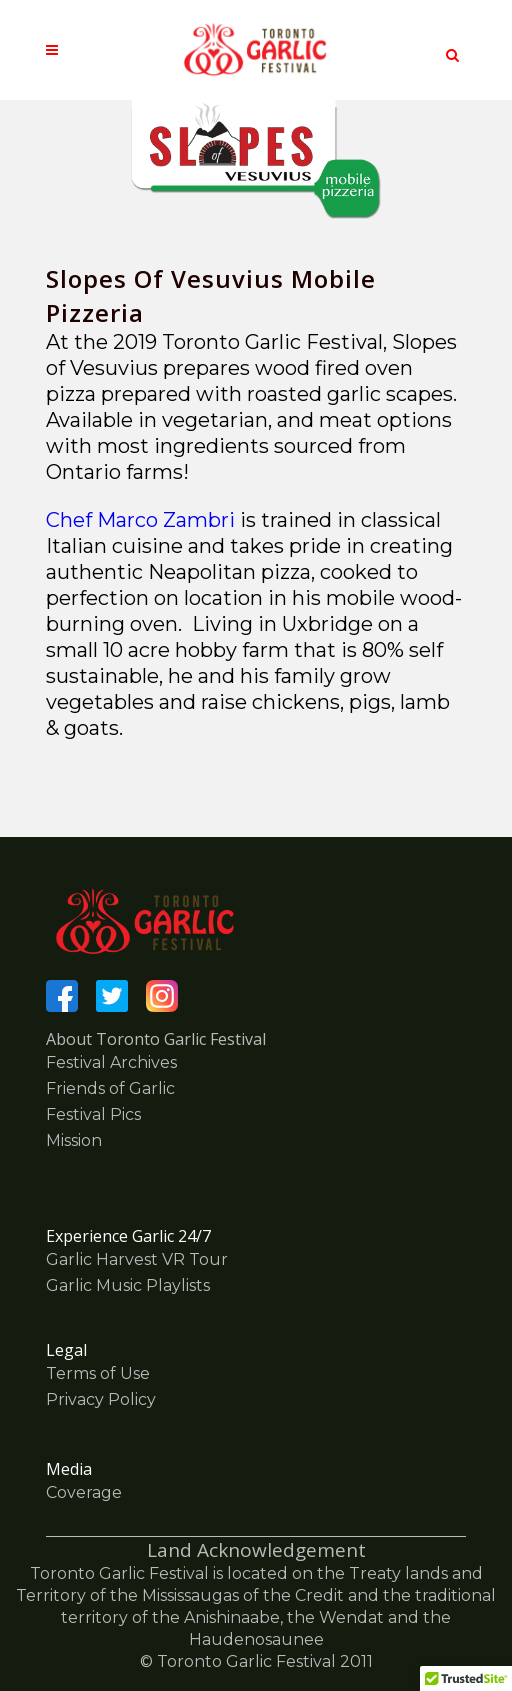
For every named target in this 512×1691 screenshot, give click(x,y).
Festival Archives (111, 1062)
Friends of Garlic (110, 1088)
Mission (74, 1140)
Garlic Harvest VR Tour (137, 1259)
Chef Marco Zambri (143, 520)
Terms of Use (98, 1373)
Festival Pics (93, 1114)
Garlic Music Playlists (128, 1285)
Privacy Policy (101, 1399)
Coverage (84, 1492)
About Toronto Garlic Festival (156, 1039)
